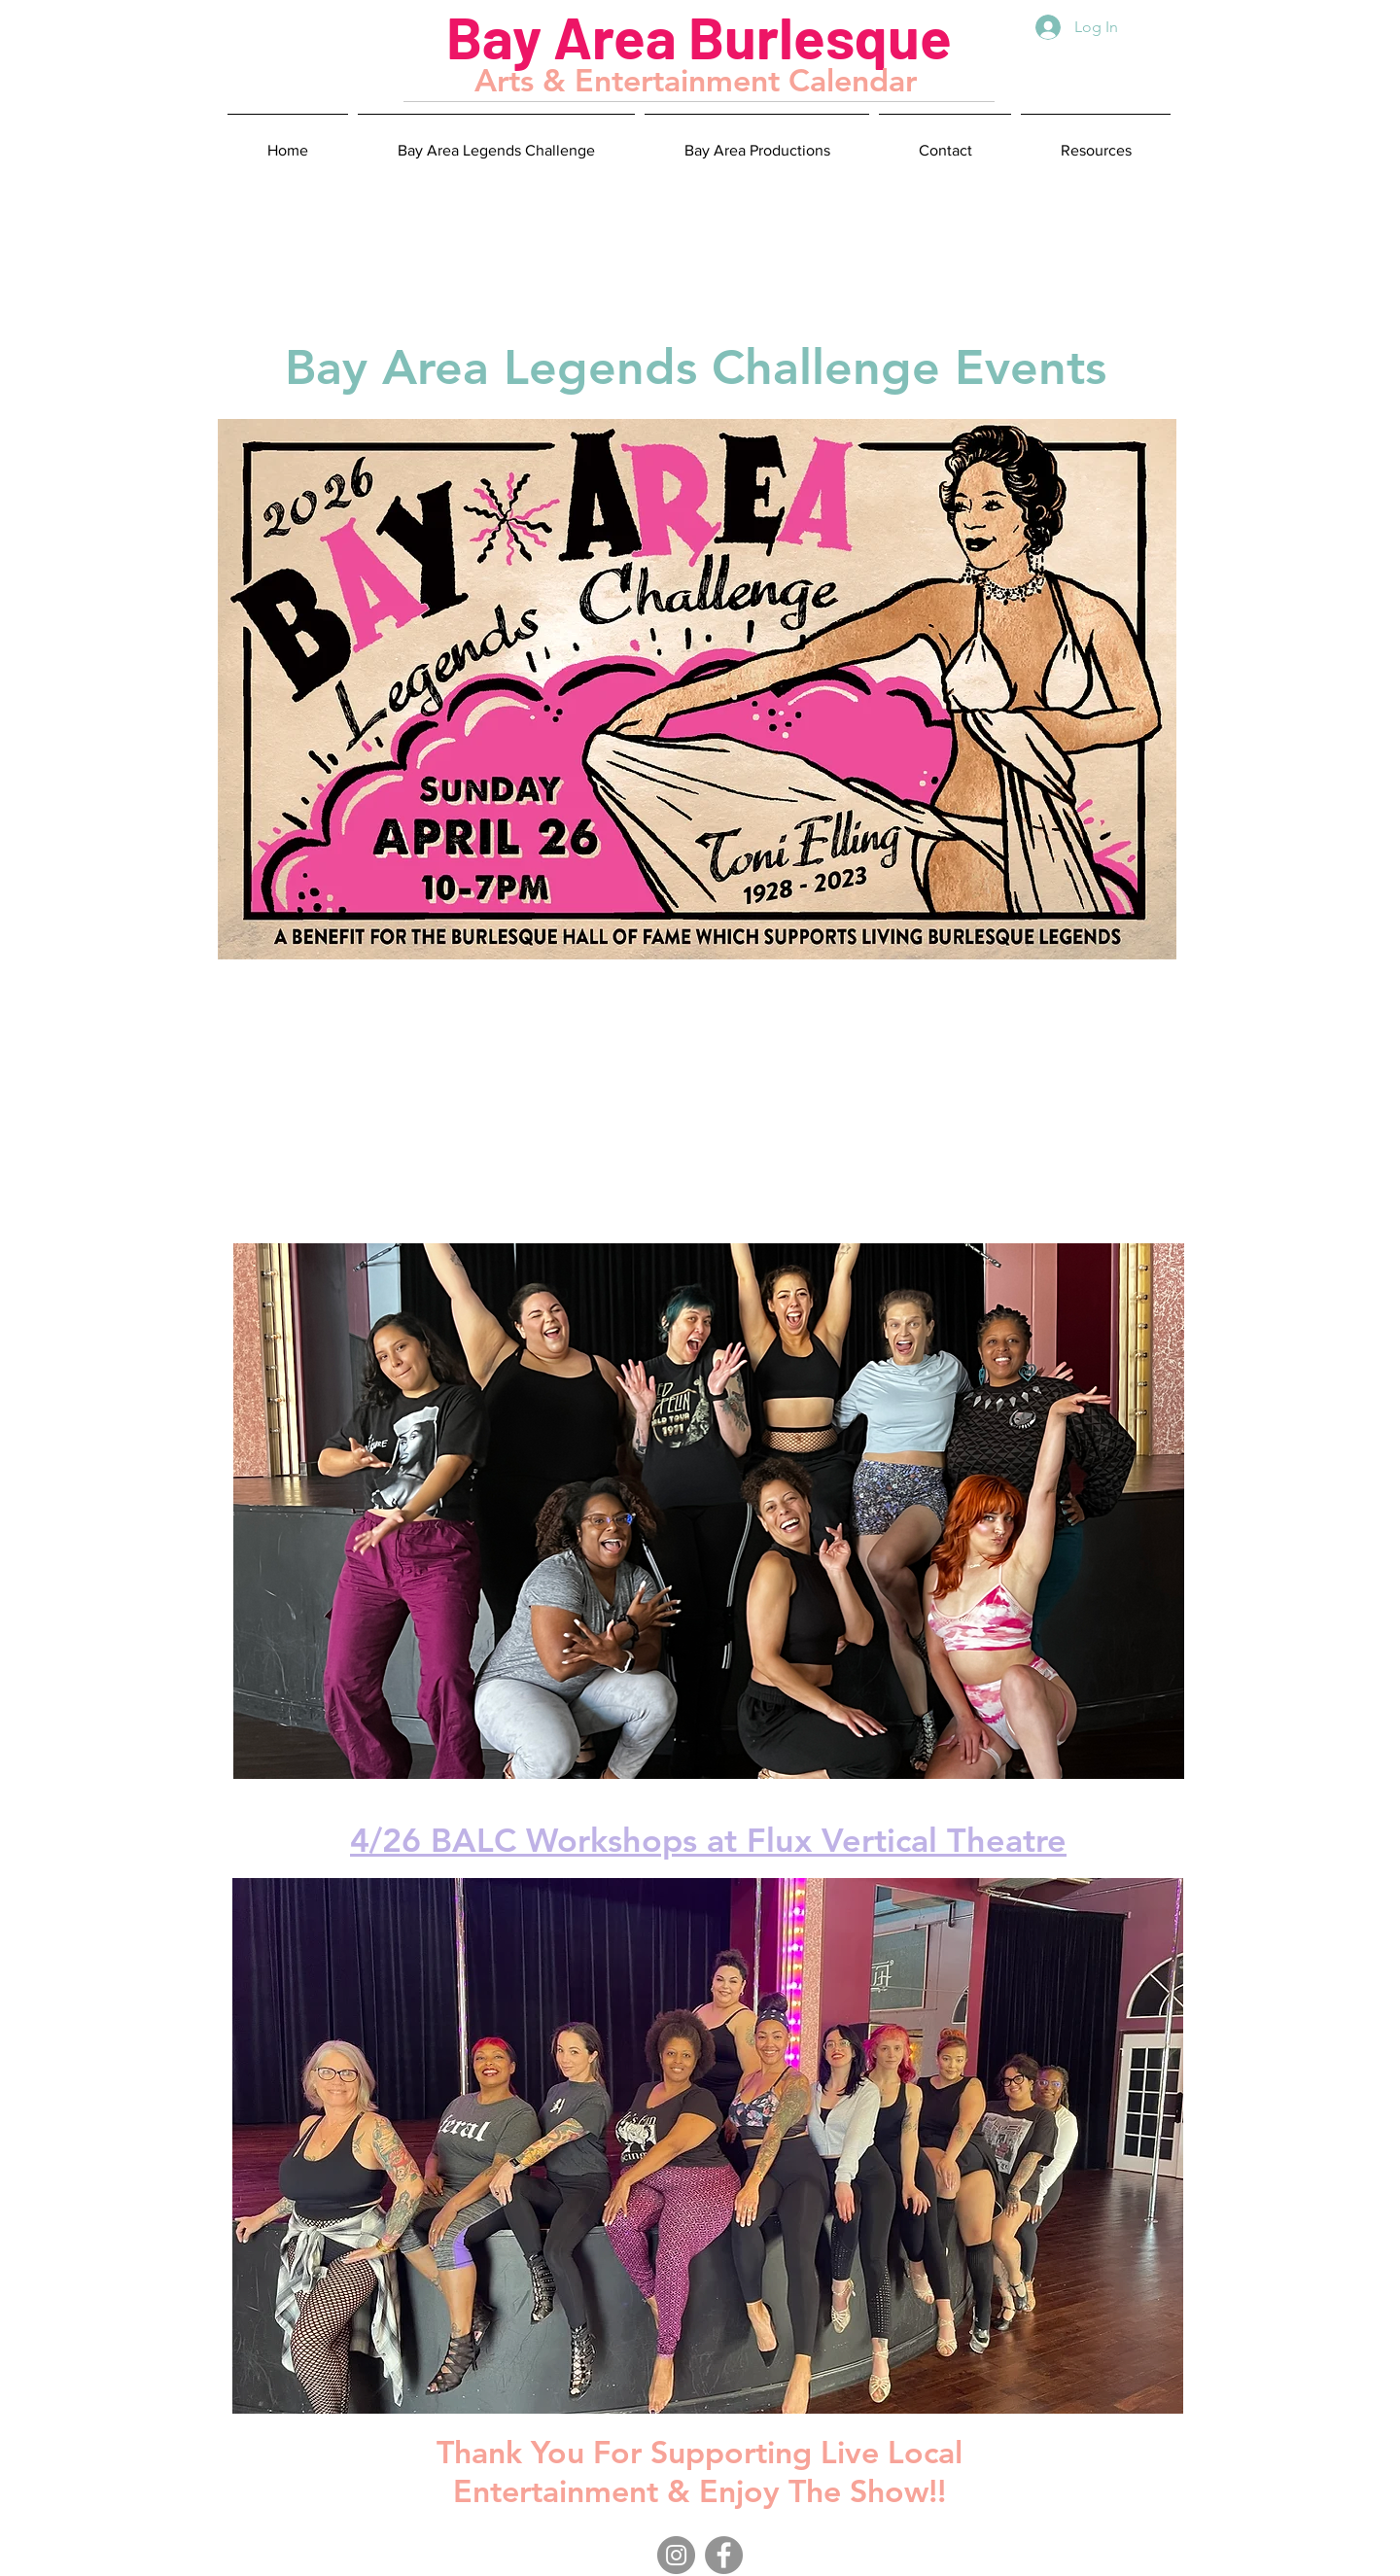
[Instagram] (676, 2555)
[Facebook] (724, 2555)
